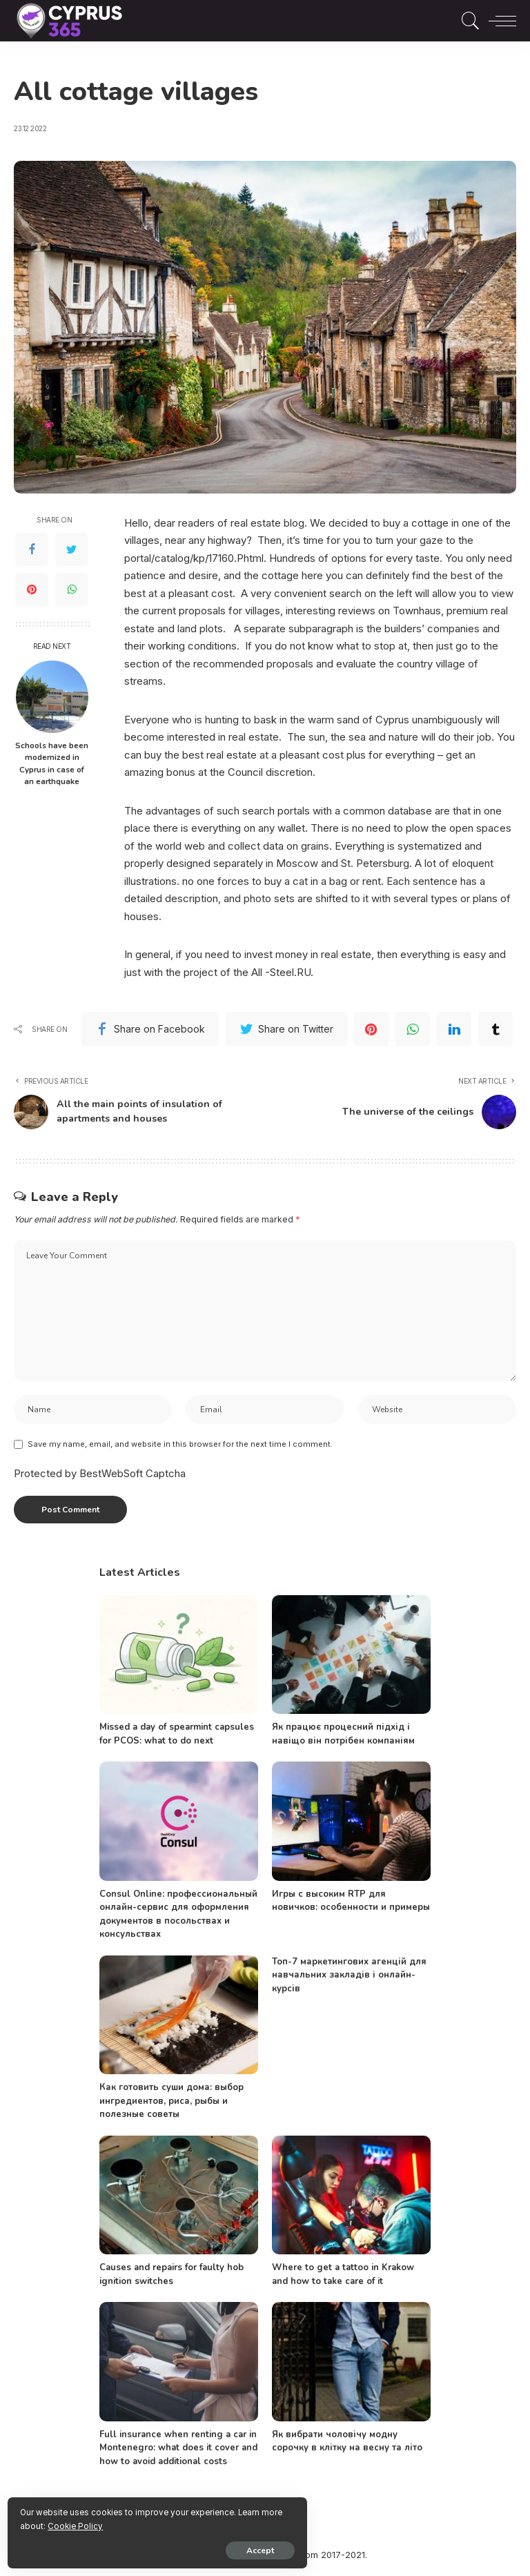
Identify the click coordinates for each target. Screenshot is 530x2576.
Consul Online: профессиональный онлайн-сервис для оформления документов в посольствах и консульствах (178, 1917)
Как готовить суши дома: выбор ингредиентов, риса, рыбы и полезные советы (171, 2104)
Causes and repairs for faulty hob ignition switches (171, 2278)
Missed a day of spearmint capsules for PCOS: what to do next (176, 1737)
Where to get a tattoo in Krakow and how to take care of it (343, 2278)
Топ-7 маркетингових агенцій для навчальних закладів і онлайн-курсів (349, 1978)
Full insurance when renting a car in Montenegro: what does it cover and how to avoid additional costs (178, 2450)
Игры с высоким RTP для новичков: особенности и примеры (351, 1904)
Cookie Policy (173, 2522)
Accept (169, 2546)
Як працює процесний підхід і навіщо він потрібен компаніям (343, 1737)
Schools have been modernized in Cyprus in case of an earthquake (51, 764)
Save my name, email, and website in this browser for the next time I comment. (180, 1447)
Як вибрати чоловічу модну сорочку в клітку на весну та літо (347, 2444)
